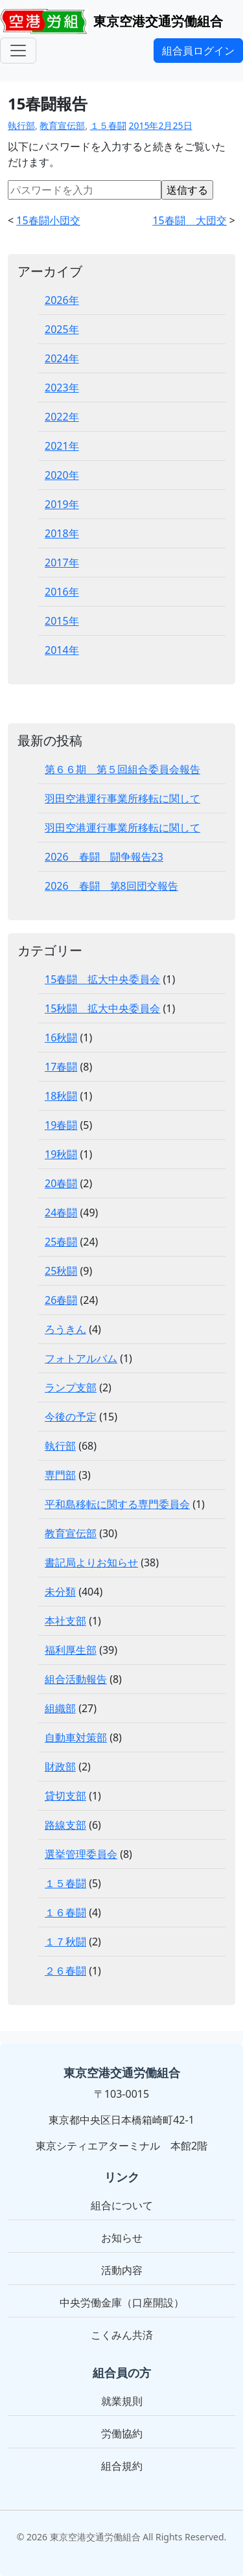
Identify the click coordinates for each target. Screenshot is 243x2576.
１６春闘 (65, 1912)
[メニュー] (18, 51)
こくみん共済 (122, 2335)
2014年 (62, 650)
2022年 (62, 417)
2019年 (62, 504)
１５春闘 (108, 125)
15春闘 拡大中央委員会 (102, 979)
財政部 (60, 1766)
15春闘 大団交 (189, 220)
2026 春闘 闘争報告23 (104, 857)
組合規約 (122, 2466)
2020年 (62, 475)
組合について (122, 2205)
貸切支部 (65, 1796)
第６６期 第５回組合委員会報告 (122, 769)
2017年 (62, 562)
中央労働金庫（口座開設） (122, 2302)
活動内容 (122, 2270)
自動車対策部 (76, 1737)
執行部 (21, 125)
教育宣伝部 (62, 125)
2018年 (62, 533)
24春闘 (61, 1212)
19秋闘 (61, 1154)
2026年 (62, 300)
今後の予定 (71, 1417)
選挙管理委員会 (81, 1854)
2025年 (62, 329)
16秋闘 (61, 1037)
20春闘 (61, 1183)
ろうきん (65, 1329)
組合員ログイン (198, 50)
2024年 (62, 358)
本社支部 (65, 1621)
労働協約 (122, 2433)
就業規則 (122, 2401)
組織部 (60, 1708)
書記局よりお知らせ (91, 1562)
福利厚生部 (71, 1650)
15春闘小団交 (48, 220)
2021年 (62, 446)
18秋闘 (61, 1096)
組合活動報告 (76, 1679)
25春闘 (61, 1242)
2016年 (62, 592)
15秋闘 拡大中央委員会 (102, 1008)
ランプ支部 (71, 1387)
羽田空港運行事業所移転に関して (122, 798)
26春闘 (61, 1300)
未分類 (60, 1591)
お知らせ (122, 2238)
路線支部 (65, 1825)
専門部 (60, 1475)
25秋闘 (61, 1271)
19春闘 (61, 1125)
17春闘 (61, 1067)
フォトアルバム (81, 1358)
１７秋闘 (65, 1941)
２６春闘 (65, 1971)
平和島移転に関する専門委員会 (117, 1504)
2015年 (62, 621)
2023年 (62, 387)
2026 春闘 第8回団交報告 (111, 886)
